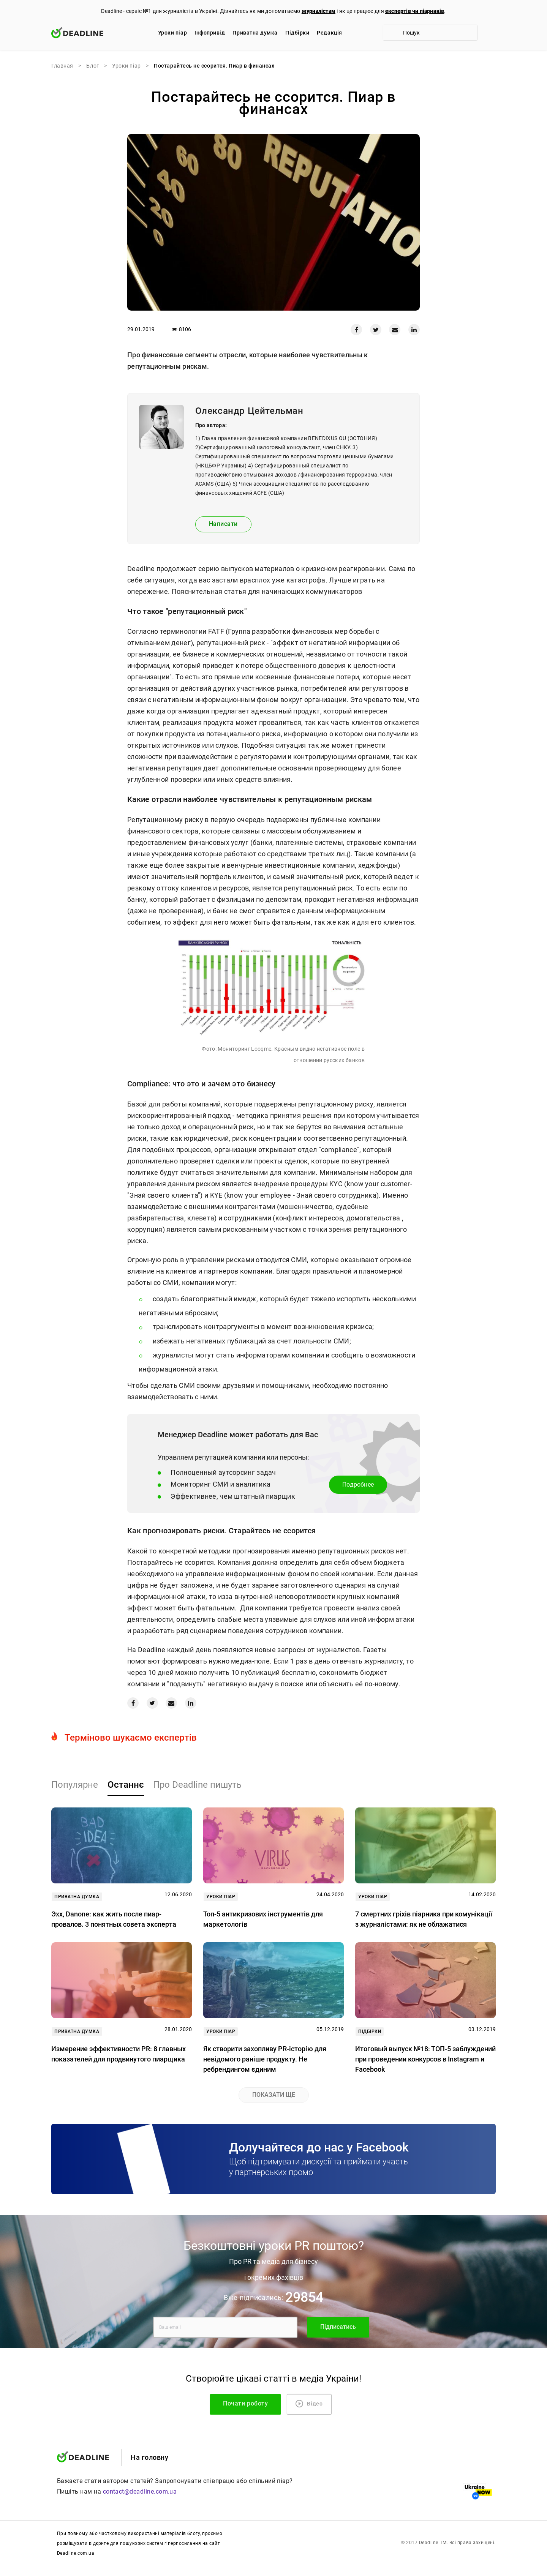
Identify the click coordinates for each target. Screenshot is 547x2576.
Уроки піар (172, 33)
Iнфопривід (209, 33)
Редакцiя (329, 33)
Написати (223, 523)
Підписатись (338, 2326)
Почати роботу (245, 2403)
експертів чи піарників (414, 11)
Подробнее (358, 1484)
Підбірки (297, 33)
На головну (149, 2457)
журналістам (318, 11)
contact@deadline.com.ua (140, 2491)
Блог (92, 66)
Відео (309, 2403)
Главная (62, 66)
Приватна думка (255, 33)
